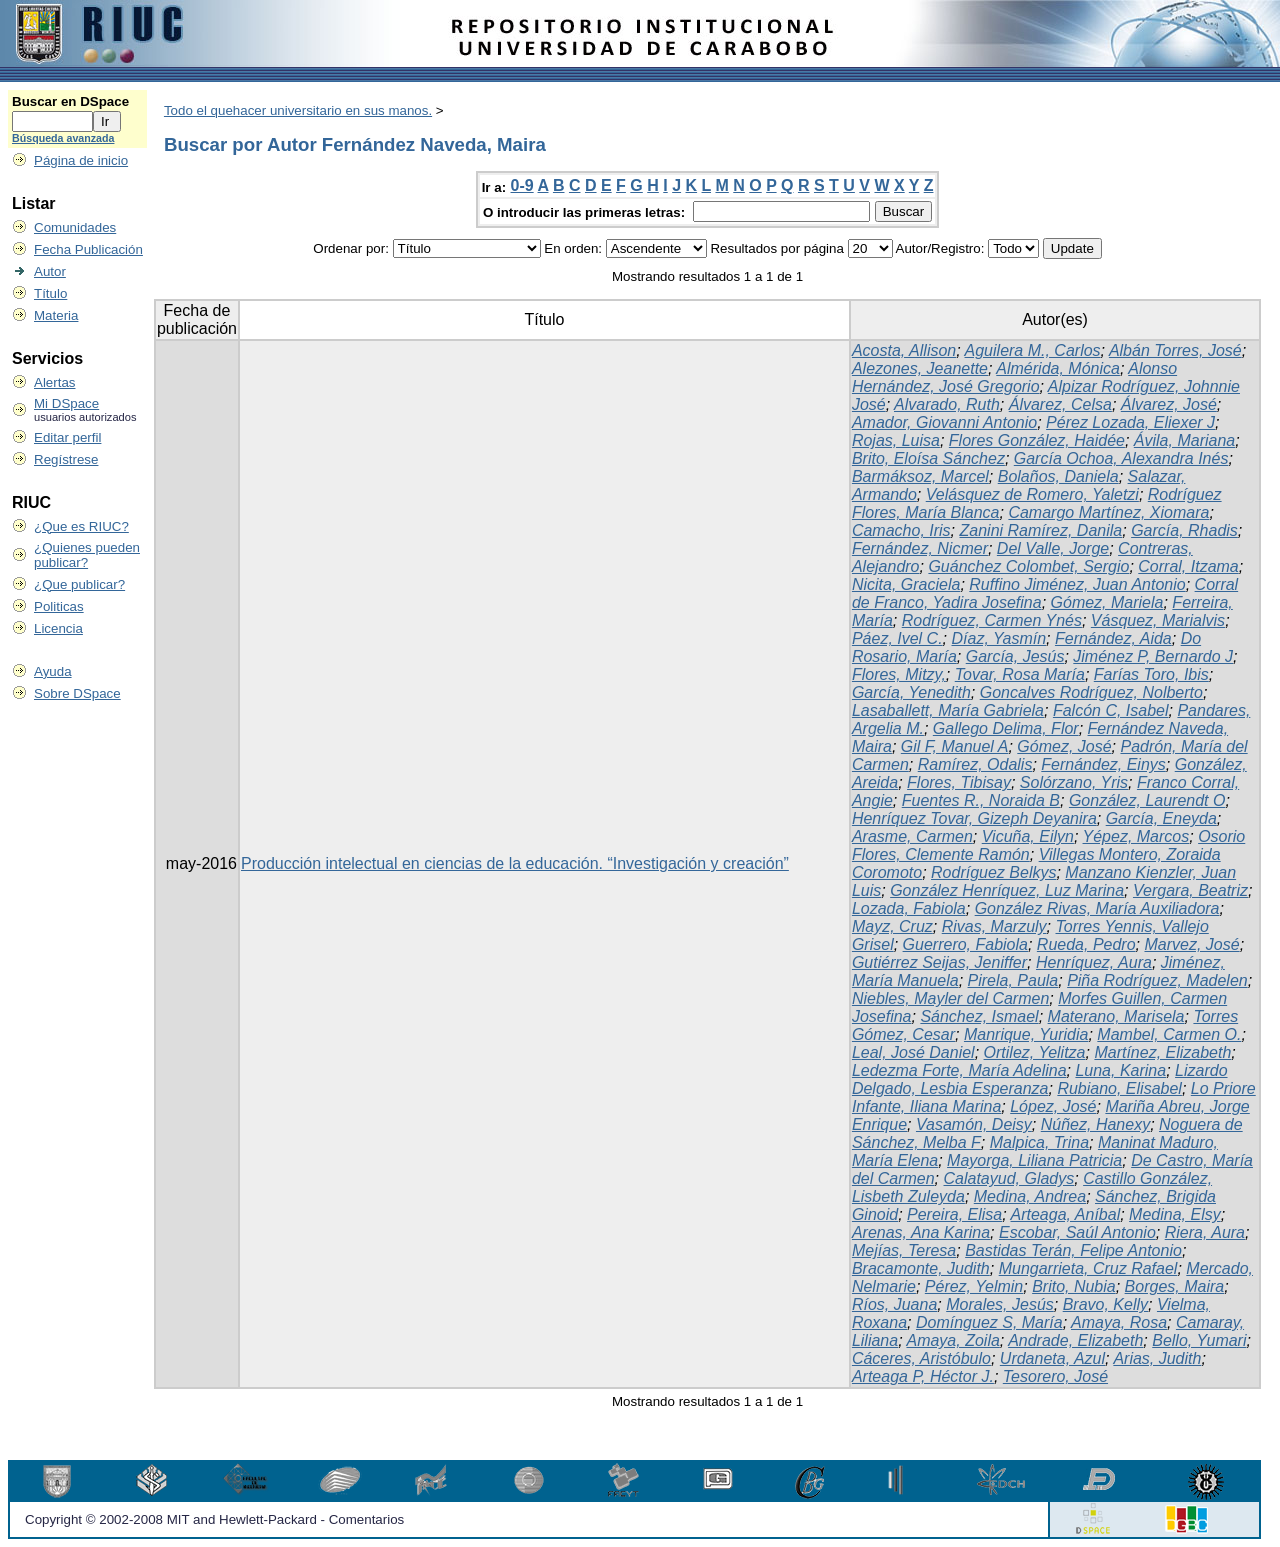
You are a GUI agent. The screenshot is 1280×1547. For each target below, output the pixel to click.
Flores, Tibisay (959, 782)
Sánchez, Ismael (979, 1016)
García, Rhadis (1184, 530)
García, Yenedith (911, 692)
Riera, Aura (1205, 1232)
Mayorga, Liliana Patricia (1034, 1160)
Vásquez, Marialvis (1158, 620)
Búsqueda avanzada (63, 138)
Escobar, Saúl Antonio (1077, 1232)
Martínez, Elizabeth (1162, 1052)
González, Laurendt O (1147, 800)
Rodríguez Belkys (993, 872)
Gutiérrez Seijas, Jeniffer (939, 962)
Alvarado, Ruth (947, 404)
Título (50, 293)
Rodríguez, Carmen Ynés (992, 620)
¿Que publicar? (79, 584)
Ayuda (53, 671)
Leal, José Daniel (913, 1052)
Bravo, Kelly (1105, 1304)
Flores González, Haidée (1037, 440)
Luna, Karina (1120, 1070)
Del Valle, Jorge (1053, 548)
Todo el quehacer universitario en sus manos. (298, 110)
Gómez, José (1064, 746)
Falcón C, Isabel (1111, 710)
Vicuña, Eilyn (1028, 836)
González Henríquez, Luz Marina (1007, 890)
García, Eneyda (1161, 818)
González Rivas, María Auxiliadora (1097, 908)
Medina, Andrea (1030, 1196)
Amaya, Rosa (1119, 1322)
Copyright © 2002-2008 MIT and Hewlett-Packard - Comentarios (214, 1519)
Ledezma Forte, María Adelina (959, 1070)
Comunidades (75, 227)
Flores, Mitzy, (899, 674)
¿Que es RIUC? (81, 526)
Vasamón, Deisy (974, 1124)
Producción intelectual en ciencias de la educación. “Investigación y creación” (515, 863)
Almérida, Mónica (1058, 368)
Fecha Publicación (88, 249)
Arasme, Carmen (912, 836)
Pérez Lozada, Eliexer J (1130, 422)
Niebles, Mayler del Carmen (950, 998)
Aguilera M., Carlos (1033, 350)
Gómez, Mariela (1107, 602)
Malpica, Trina (1039, 1142)
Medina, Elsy (1175, 1214)
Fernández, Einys (1103, 764)
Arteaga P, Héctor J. (923, 1376)
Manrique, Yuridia (1026, 1034)
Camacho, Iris (901, 530)
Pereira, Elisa (954, 1214)
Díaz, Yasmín (999, 638)
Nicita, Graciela (906, 584)
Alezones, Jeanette (920, 368)
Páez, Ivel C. (897, 638)
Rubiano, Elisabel (1119, 1088)
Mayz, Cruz (892, 926)
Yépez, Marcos (1136, 836)
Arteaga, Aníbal (1066, 1214)
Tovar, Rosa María (1020, 674)
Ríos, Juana (894, 1304)
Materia (56, 315)
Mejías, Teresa (904, 1250)
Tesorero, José (1055, 1376)
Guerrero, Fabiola (965, 944)
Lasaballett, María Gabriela (948, 710)
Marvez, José (1191, 944)
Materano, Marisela (1116, 1016)
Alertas (54, 382)
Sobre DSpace (77, 693)
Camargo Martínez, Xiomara (1108, 512)
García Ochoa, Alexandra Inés (1121, 458)
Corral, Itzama (1188, 566)
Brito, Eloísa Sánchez (928, 458)
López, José (1053, 1106)
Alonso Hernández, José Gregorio (1014, 377)
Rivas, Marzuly (994, 926)
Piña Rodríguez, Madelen (1157, 980)
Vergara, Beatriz (1190, 890)
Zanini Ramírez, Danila (1041, 530)
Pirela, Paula (1013, 980)
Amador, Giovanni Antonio (944, 422)
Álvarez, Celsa (1060, 404)
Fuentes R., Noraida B (981, 800)
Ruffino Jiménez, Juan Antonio (1077, 584)
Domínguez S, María (989, 1322)
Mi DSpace (66, 403)
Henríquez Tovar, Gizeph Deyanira (974, 818)
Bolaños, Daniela (1058, 476)
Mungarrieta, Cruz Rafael (1088, 1268)
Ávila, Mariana (1184, 440)
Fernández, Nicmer (920, 548)
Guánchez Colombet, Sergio (1028, 566)
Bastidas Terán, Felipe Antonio (1073, 1250)
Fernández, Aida (1113, 638)
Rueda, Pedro (1086, 944)
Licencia (58, 628)
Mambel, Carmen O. (1169, 1034)
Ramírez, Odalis (975, 764)
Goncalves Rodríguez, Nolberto (1091, 692)
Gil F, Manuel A (955, 746)
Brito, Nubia (1074, 1286)
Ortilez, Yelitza (1035, 1052)
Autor (50, 271)
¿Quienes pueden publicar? (87, 555)
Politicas (59, 606)
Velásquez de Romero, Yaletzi (1032, 494)
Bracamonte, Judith (921, 1268)
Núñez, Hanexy (1095, 1124)
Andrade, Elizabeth (1075, 1340)
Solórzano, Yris (1074, 782)
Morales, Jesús (1000, 1304)
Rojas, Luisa (896, 440)
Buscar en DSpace (70, 101)
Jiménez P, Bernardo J (1153, 656)
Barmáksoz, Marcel (920, 476)
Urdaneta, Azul (1052, 1358)
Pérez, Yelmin (974, 1286)
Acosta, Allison (904, 350)
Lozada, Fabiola (909, 908)
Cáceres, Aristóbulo (921, 1358)
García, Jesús (1015, 656)
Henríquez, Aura (1094, 962)
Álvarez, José (1169, 404)
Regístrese (66, 459)
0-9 (522, 185)
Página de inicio (81, 160)
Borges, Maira (1175, 1286)
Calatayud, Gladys (1009, 1178)
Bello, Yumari (1199, 1340)
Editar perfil (67, 437)
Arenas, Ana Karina (921, 1232)
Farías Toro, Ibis (1151, 674)
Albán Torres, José (1175, 350)
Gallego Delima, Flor (1006, 728)
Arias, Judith (1157, 1358)
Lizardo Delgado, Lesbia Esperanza (1040, 1079)
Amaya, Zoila (952, 1340)
